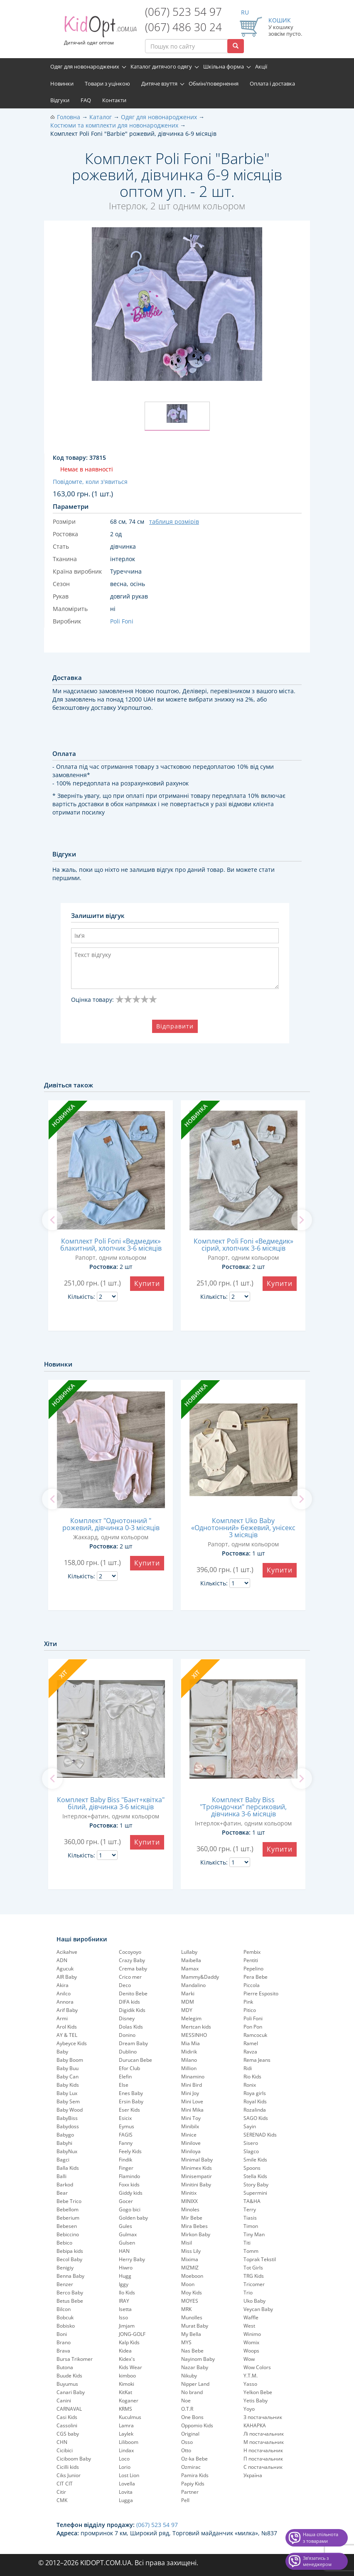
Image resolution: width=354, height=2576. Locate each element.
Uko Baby (254, 2300)
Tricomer (254, 2284)
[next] (301, 1219)
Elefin (125, 2076)
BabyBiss (67, 2118)
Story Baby (255, 2184)
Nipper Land (195, 2383)
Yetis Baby (255, 2400)
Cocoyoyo (130, 1951)
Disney (127, 2018)
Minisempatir (196, 2176)
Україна (252, 2475)
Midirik (189, 2051)
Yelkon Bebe (257, 2392)
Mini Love (192, 2101)
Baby (62, 2051)
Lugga (126, 2500)
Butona (65, 2367)
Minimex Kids (196, 2167)
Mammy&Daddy (200, 1976)
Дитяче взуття (159, 83)
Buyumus (67, 2383)
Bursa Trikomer (75, 2359)
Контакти (114, 100)
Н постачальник (263, 2450)
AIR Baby (67, 1976)
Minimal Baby (197, 2159)
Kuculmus (130, 2417)
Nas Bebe (192, 2350)
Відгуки (59, 100)
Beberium (68, 2217)
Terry (249, 2209)
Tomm (250, 2251)
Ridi (247, 2068)
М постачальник (263, 2442)
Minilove (191, 2143)
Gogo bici (129, 2209)
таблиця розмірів (174, 521)
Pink (248, 2001)
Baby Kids (68, 2084)
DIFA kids (129, 2001)
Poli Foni (253, 2018)
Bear (62, 2192)
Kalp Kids (129, 2342)
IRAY (124, 2300)
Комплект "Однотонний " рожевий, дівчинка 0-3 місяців (111, 1524)
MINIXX (189, 2201)
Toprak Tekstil (259, 2259)
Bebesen (67, 2226)
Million (189, 2068)
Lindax (126, 2450)
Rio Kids (252, 2076)
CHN (62, 2442)
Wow (249, 2359)
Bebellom (68, 2209)
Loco (124, 2458)
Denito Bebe (133, 1993)
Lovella (127, 2483)
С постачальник (263, 2467)
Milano (189, 2059)
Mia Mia (190, 2043)
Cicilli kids (68, 2467)
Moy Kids (191, 2292)
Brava (63, 2350)
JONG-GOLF (132, 2334)
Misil (186, 2242)
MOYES (189, 2300)
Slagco (251, 2151)
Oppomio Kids (197, 2425)
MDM (187, 2001)
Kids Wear (130, 2367)
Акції (261, 66)
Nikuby (189, 2375)
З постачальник (262, 2417)
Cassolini (67, 2425)
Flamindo (129, 2176)
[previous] (52, 1219)
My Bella (191, 2334)
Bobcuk (65, 2317)
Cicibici (65, 2450)
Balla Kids (68, 2167)
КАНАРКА (254, 2425)
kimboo (127, 2375)
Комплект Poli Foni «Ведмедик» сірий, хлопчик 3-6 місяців (243, 1244)
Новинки (62, 83)
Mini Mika (192, 2109)
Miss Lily (191, 2251)
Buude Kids (69, 2375)
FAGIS (126, 2134)
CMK (62, 2500)
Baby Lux (67, 2093)
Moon (187, 2284)
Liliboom (128, 2442)
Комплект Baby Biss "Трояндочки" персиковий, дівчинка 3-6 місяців (243, 1806)
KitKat (125, 2392)
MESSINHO (194, 2035)
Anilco (64, 1993)
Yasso (250, 2383)
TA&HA (252, 2201)
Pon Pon (252, 2026)
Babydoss (68, 2126)
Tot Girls (253, 2267)
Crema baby (133, 1968)
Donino (127, 2035)
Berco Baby (70, 2292)
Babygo (65, 2134)
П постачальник (263, 2458)
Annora (65, 2001)
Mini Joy (190, 2093)
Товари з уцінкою (107, 83)
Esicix (125, 2118)
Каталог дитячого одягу (161, 66)
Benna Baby (70, 2275)
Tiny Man (254, 2234)
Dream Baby (133, 2043)
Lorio (124, 2467)
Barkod (65, 2184)
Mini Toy (191, 2118)
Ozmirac (191, 2467)
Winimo (252, 2334)
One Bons (192, 2417)
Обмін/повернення (213, 83)
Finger (126, 2167)
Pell (185, 2500)
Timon (250, 2226)
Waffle (250, 2317)
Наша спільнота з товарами (320, 2537)
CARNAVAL (69, 2408)
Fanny (126, 2143)
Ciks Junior (69, 2475)
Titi (247, 2242)
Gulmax (128, 2234)
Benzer (65, 2284)
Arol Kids (67, 2026)
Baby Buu (68, 2068)
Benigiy (65, 2267)
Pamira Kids (195, 2475)
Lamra (126, 2425)
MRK (186, 2309)
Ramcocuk (255, 2035)
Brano (64, 2342)
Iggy (123, 2284)
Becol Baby (69, 2259)
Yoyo (249, 2408)
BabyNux (67, 2151)
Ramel (250, 2043)
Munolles (191, 2317)
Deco (125, 1985)
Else (123, 2084)
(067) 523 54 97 (183, 11)
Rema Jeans (256, 2059)
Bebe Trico (69, 2201)
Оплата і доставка (272, 83)
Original (190, 2433)
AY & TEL (67, 2035)
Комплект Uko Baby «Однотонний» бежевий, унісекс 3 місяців (243, 1527)
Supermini (255, 2192)
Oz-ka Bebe (194, 2458)
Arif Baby (67, 2010)
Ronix (249, 2084)
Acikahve (67, 1951)
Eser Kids (129, 2109)
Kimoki (126, 2383)
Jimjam (127, 2325)
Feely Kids (130, 2151)
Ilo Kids (127, 2292)
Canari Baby (71, 2392)
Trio (248, 2292)
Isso (123, 2317)
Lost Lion (129, 2475)
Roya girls (254, 2093)
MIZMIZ (190, 2267)
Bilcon (64, 2309)
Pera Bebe (255, 1976)
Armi (62, 2018)
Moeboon (192, 2275)
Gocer (126, 2201)
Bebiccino (68, 2234)
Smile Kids (255, 2159)
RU (245, 12)
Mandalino (193, 1985)
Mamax (190, 1968)
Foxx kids (129, 2184)
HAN (124, 2251)
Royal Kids (255, 2101)
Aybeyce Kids (72, 2043)
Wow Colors (257, 2367)
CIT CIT (65, 2483)
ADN (62, 1960)
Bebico (64, 2242)
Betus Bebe (70, 2300)
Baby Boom (70, 2059)
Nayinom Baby (198, 2359)
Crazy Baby (132, 1960)
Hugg (125, 2275)
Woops (251, 2350)
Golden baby (133, 2217)
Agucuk (65, 1968)
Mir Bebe (191, 2217)
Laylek (126, 2433)
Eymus (126, 2126)
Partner (190, 2491)
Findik (125, 2159)
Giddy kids (131, 2192)
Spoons (252, 2167)
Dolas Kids (131, 2026)
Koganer (128, 2400)
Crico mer (130, 1976)
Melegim (191, 2018)
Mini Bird (191, 2084)
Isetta (125, 2309)
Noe (186, 2400)
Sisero (250, 2143)
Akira (63, 1985)
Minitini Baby (196, 2184)
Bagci (63, 2159)
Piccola (251, 1985)
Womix (251, 2342)
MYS (186, 2342)
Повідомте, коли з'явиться (90, 482)
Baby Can (68, 2076)
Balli (61, 2176)
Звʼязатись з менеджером (317, 2561)
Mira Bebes (194, 2226)
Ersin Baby (131, 2101)
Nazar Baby (194, 2367)
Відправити (175, 1026)
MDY (186, 2010)
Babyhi (64, 2143)
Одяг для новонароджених (84, 66)
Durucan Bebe (135, 2059)
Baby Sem (68, 2101)
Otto (186, 2450)
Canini (64, 2400)
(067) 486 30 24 (183, 27)
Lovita (126, 2491)
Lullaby (189, 1951)
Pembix (252, 1951)
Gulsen (127, 2242)
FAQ (86, 100)
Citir (61, 2491)
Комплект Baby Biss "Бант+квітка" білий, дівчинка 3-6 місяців (111, 1803)
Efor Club (129, 2068)
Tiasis (250, 2217)
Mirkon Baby (195, 2234)
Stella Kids (255, 2176)
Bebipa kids (70, 2251)
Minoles (190, 2209)
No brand (192, 2392)
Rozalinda (254, 2109)
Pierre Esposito (260, 1993)
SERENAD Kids (260, 2134)
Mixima (189, 2259)
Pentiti (250, 1960)
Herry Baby (132, 2259)
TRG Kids (253, 2275)
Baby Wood (70, 2109)
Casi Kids (67, 2417)
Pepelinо (253, 1968)
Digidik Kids (132, 2010)
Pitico (249, 2010)
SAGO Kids (255, 2118)
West (249, 2325)
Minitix (189, 2192)
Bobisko (66, 2325)
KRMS (125, 2408)
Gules (125, 2226)
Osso (187, 2442)
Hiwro (126, 2267)
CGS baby (68, 2433)
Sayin (249, 2126)
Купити (147, 1283)
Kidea (125, 2350)
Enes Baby (131, 2093)
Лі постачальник (263, 2433)
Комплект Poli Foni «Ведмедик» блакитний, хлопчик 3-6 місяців (111, 1244)
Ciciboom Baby (74, 2458)
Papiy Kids (192, 2483)
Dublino (128, 2051)
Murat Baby (194, 2325)
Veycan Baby (258, 2309)
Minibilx (190, 2126)
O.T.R (187, 2408)
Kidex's (127, 2359)
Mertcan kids (196, 2026)
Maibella (191, 1960)
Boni (62, 2334)
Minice (189, 2134)
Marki (187, 1993)
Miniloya (191, 2151)
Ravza (250, 2051)
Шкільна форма (223, 66)
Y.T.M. (250, 2375)
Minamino (192, 2076)
